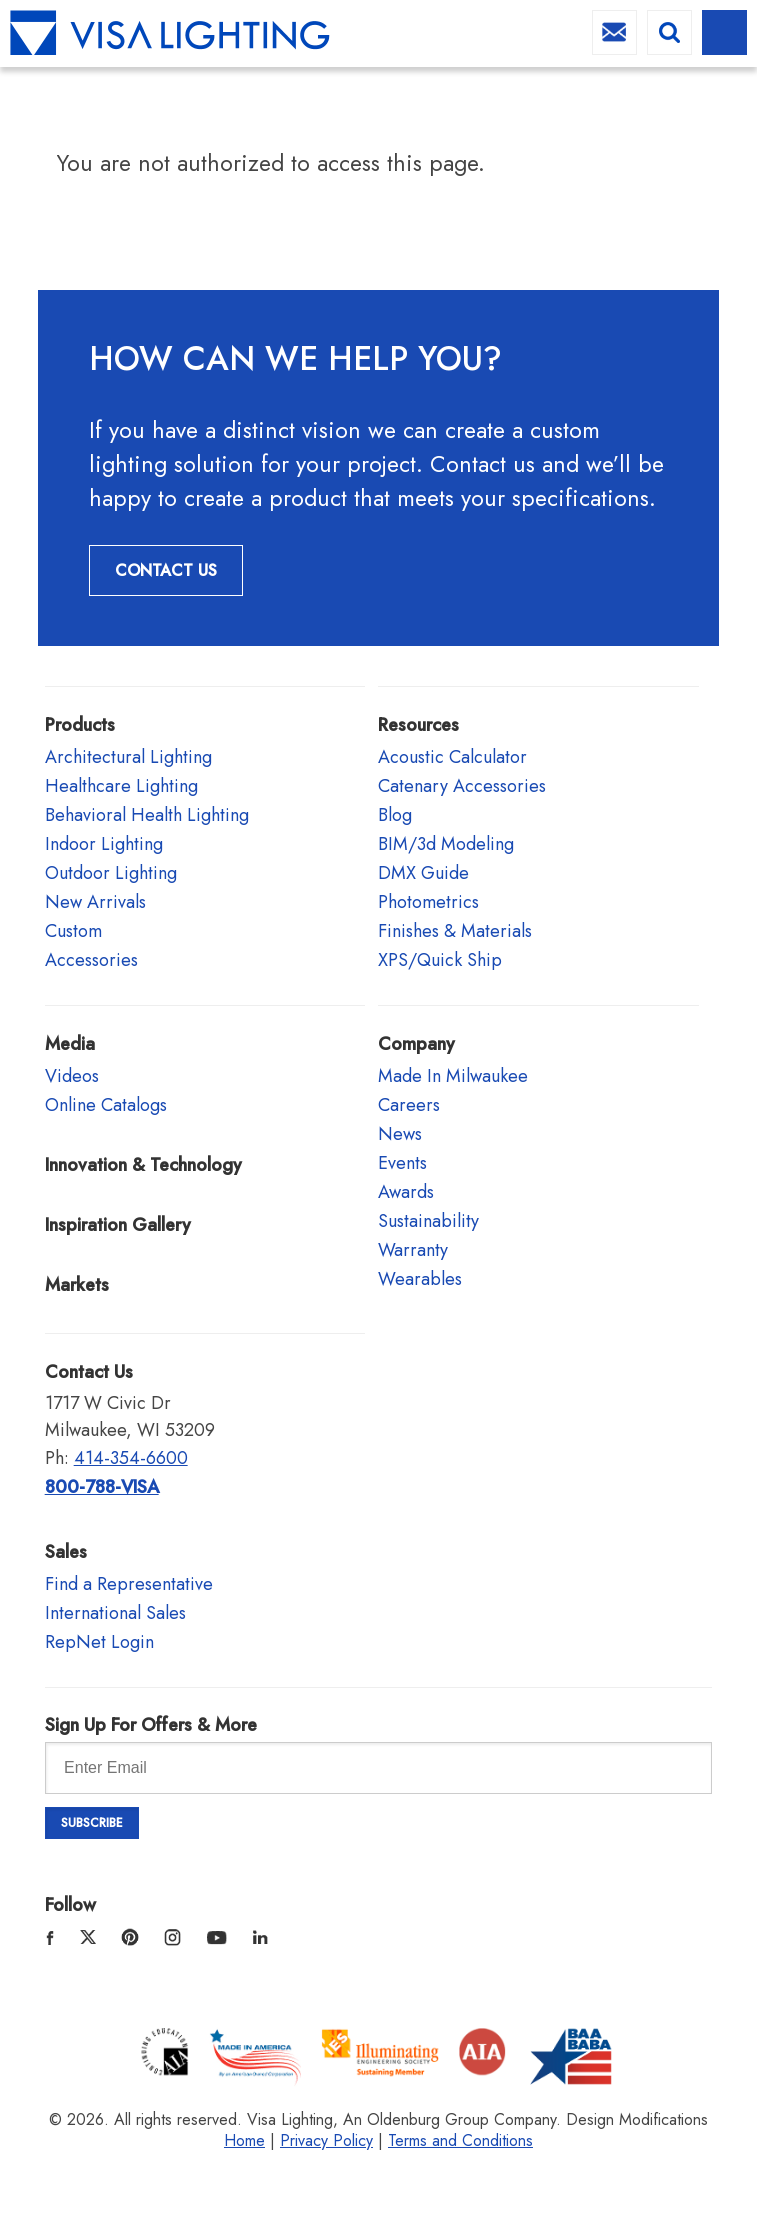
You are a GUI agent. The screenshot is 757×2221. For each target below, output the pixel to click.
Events (402, 1163)
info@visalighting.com (614, 32)
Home (244, 2140)
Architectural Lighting (128, 757)
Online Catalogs (106, 1105)
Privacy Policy (326, 2140)
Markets (77, 1285)
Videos (72, 1076)
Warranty (413, 1250)
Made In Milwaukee (453, 1076)
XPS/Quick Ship (440, 960)
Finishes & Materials (455, 931)
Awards (406, 1192)
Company (416, 1044)
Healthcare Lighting (121, 786)
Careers (409, 1105)
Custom (73, 931)
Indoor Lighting (104, 844)
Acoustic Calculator (452, 757)
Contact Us (166, 570)
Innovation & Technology (143, 1165)
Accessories (91, 960)
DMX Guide (423, 873)
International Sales (115, 1613)
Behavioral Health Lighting (147, 815)
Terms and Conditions (460, 2140)
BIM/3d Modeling (446, 844)
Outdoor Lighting (111, 873)
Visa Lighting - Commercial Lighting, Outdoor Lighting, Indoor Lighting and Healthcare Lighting (170, 32)
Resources (418, 725)
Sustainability (428, 1221)
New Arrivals (95, 902)
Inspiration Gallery (118, 1225)
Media (70, 1044)
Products (80, 725)
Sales (66, 1552)
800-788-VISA (102, 1487)
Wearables (420, 1279)
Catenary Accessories (462, 786)
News (400, 1134)
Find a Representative (129, 1584)
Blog (395, 815)
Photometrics (428, 902)
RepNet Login (99, 1642)
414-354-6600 (131, 1458)
